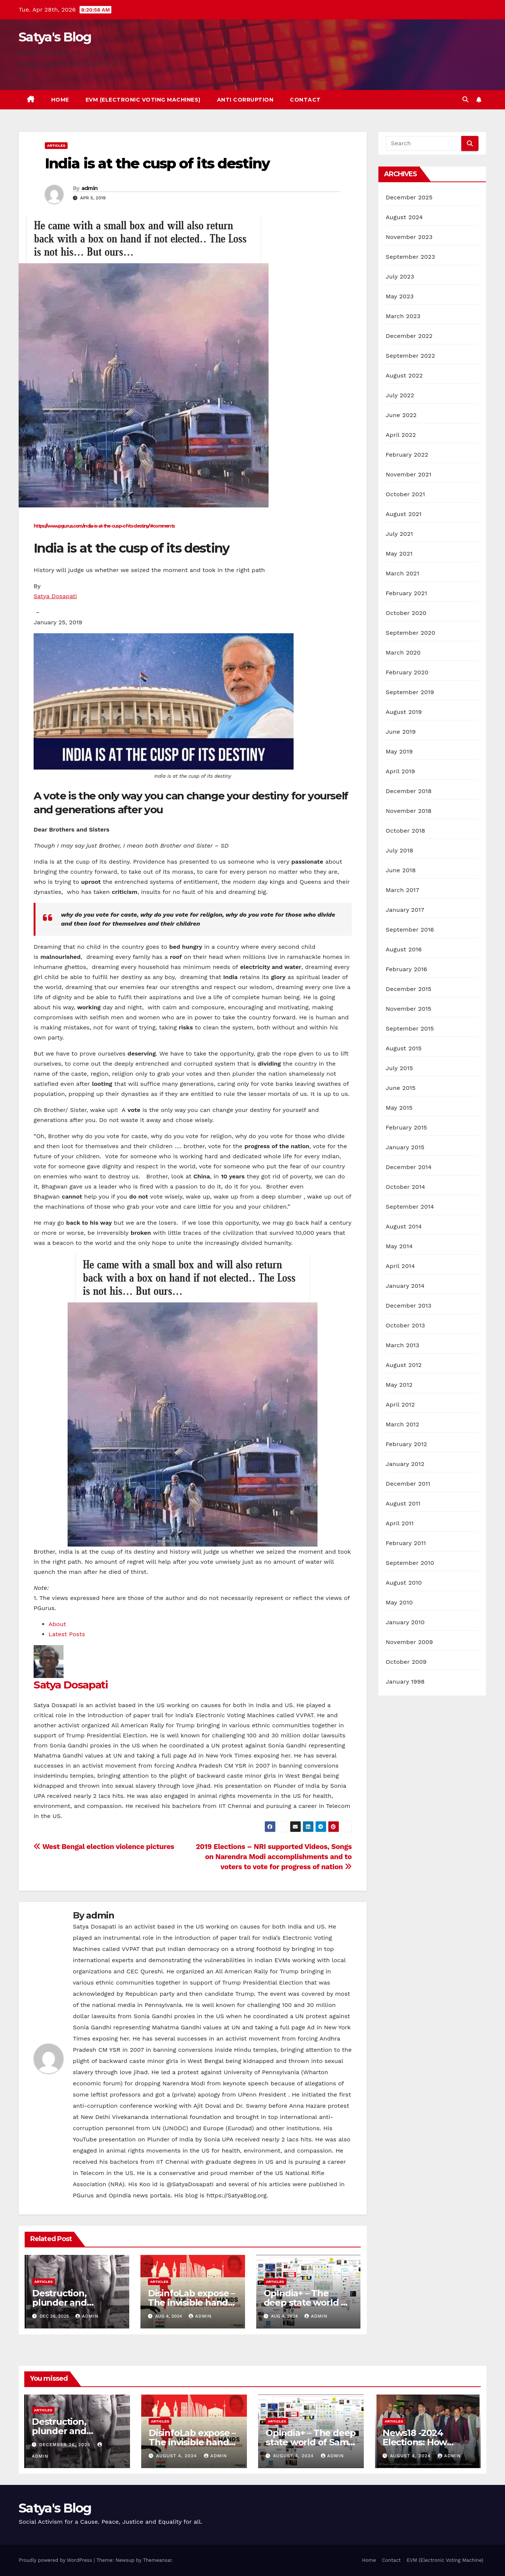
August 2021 (404, 514)
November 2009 (409, 1642)
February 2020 (407, 672)
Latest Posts (67, 1634)
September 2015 (410, 1028)
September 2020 (411, 632)
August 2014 (404, 1226)
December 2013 (409, 1305)
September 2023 (410, 256)
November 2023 (409, 236)
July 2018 (399, 850)
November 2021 (408, 474)
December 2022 (409, 335)
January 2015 (405, 1147)
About (57, 1624)
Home (60, 99)
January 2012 (405, 1463)
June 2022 (401, 415)
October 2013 (405, 1325)
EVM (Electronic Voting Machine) (445, 2560)
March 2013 (402, 1345)
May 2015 (399, 1107)
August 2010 (404, 1582)
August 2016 (404, 949)
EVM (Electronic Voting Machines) (143, 99)
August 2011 (403, 1503)
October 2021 (405, 494)
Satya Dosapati (55, 596)
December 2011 (408, 1483)
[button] (465, 99)
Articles (56, 145)
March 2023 (403, 316)
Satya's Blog (55, 37)
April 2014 (400, 1266)
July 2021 (399, 533)
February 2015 (406, 1127)
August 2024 (404, 217)
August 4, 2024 (177, 2455)
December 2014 (409, 1167)
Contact (305, 99)
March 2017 (402, 890)
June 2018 (401, 870)
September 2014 (410, 1206)
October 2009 (406, 1661)
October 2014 (405, 1186)
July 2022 (400, 395)
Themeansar (157, 2560)
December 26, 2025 (65, 2444)
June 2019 (401, 731)
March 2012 (402, 1424)
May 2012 (399, 1384)
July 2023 (400, 276)
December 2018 (409, 791)
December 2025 (409, 197)
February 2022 (407, 454)
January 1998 (405, 1681)
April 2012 (400, 1404)
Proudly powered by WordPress (56, 2560)
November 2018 (409, 810)
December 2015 (409, 988)
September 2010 (410, 1562)
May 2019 (399, 751)
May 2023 (400, 296)
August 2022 (404, 375)
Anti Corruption (245, 99)
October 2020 (406, 612)
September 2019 (410, 692)
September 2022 (410, 355)
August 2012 (404, 1364)
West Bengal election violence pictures (104, 1846)
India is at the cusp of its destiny (157, 163)
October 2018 (405, 830)
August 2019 (404, 711)
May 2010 (399, 1602)
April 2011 (400, 1523)
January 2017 (405, 909)
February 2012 (406, 1444)
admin (89, 188)
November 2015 (408, 1008)
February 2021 (406, 593)
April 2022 (401, 434)
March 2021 (402, 573)
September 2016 (410, 929)
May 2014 (399, 1246)
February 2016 (406, 969)
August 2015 (404, 1048)
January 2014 (405, 1285)
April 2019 (400, 771)
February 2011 (406, 1543)
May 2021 (399, 553)
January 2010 (405, 1622)
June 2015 (401, 1087)
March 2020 (403, 652)
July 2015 (399, 1068)
